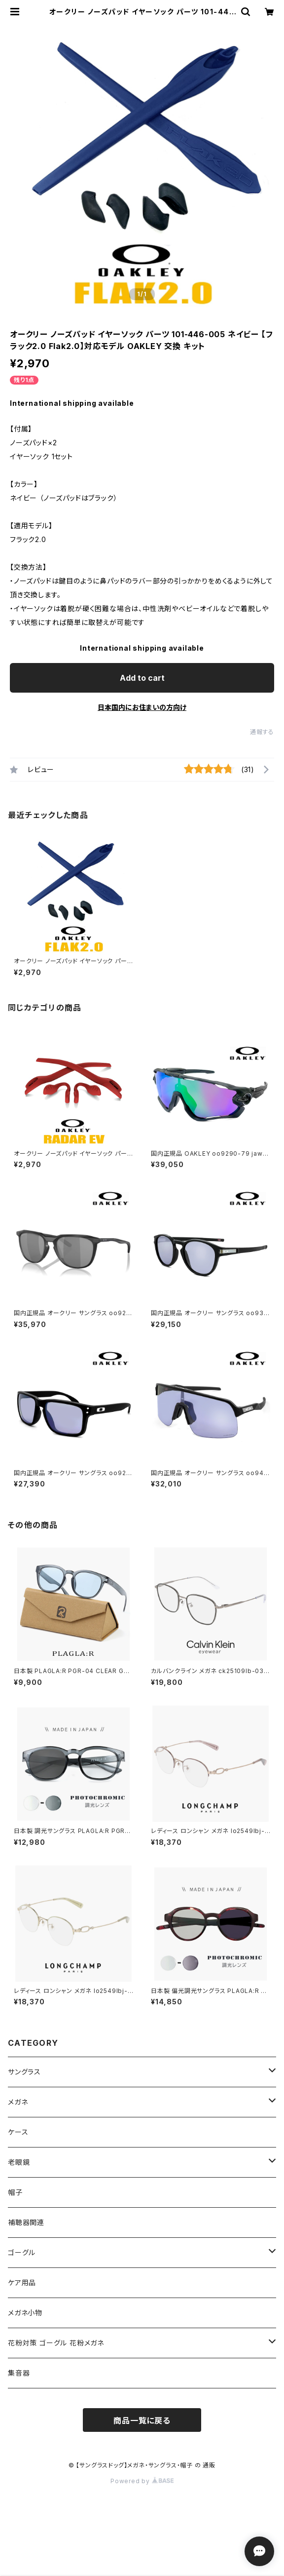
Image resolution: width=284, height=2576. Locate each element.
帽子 (15, 2192)
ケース (18, 2132)
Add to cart (142, 678)
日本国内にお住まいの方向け (142, 707)
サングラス (24, 2072)
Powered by (142, 2481)
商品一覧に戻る (142, 2420)
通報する (262, 732)
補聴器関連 (26, 2222)
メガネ (18, 2102)
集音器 (19, 2373)
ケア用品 (22, 2282)
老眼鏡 (19, 2162)
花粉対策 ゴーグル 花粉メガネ (56, 2343)
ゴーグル (22, 2252)
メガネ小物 (25, 2312)
